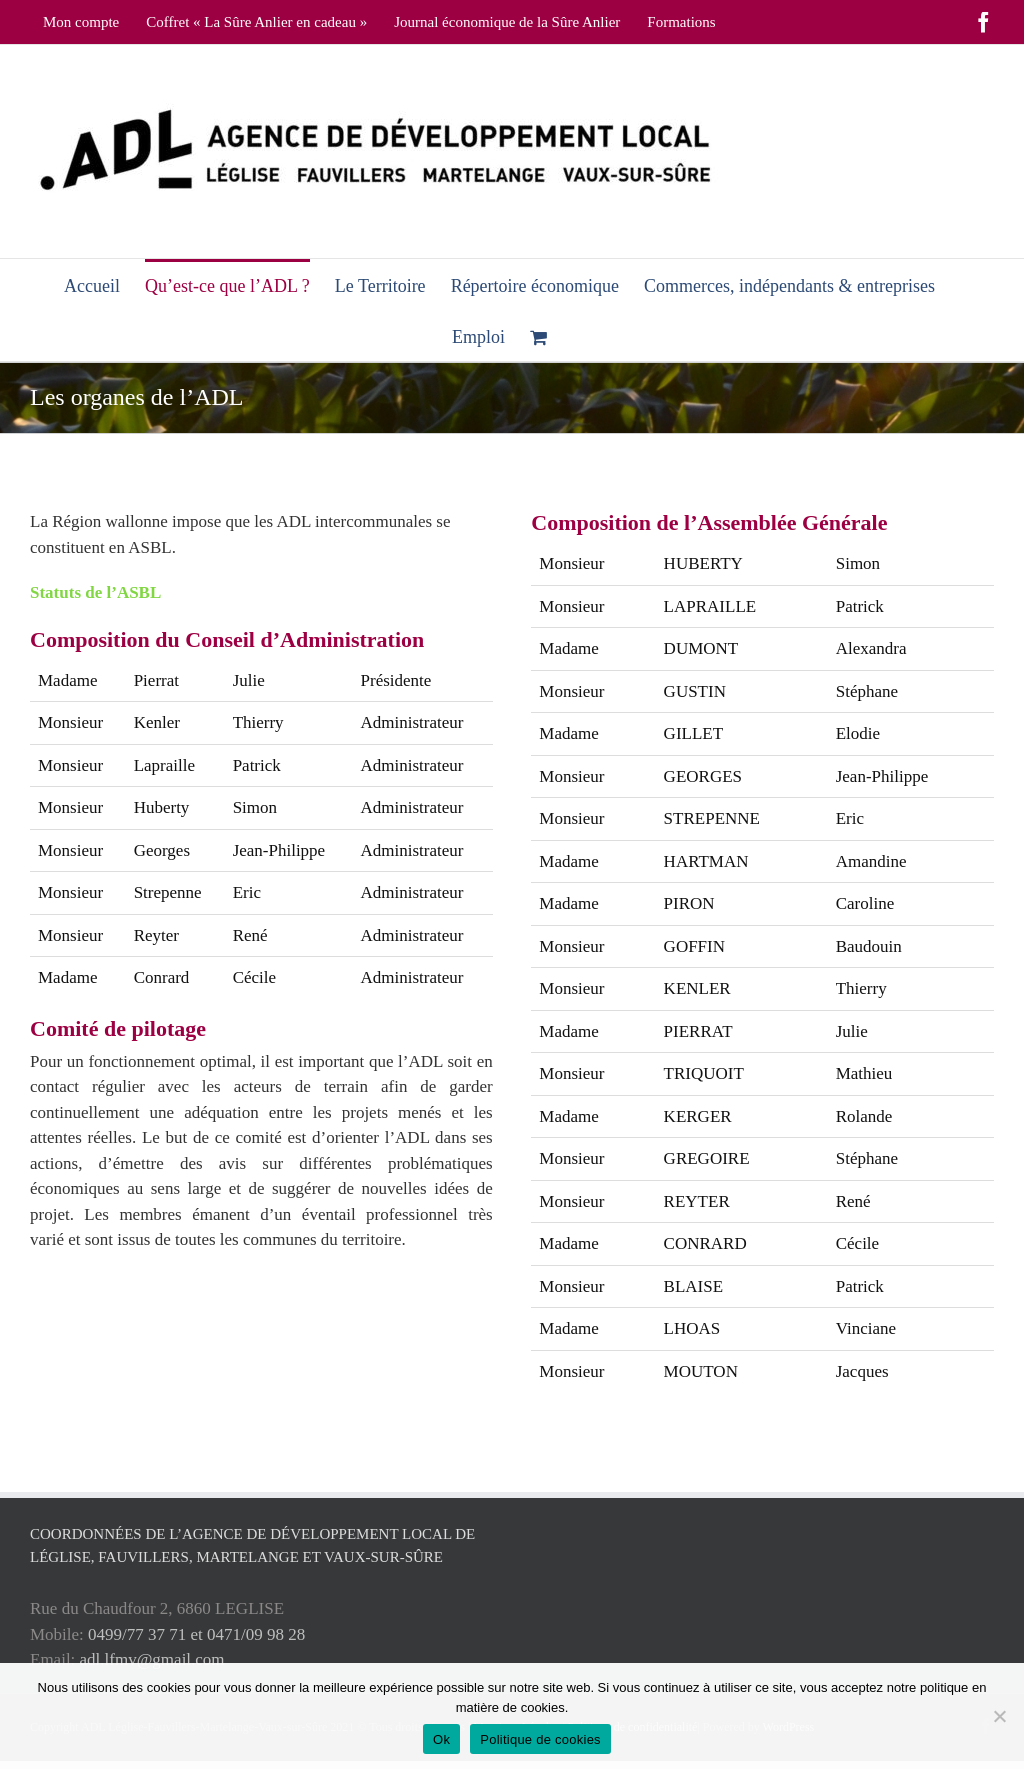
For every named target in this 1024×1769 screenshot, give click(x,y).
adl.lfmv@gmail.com (152, 1659)
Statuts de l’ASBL (95, 592)
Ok (441, 1739)
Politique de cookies (540, 1739)
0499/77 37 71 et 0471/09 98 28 (196, 1634)
